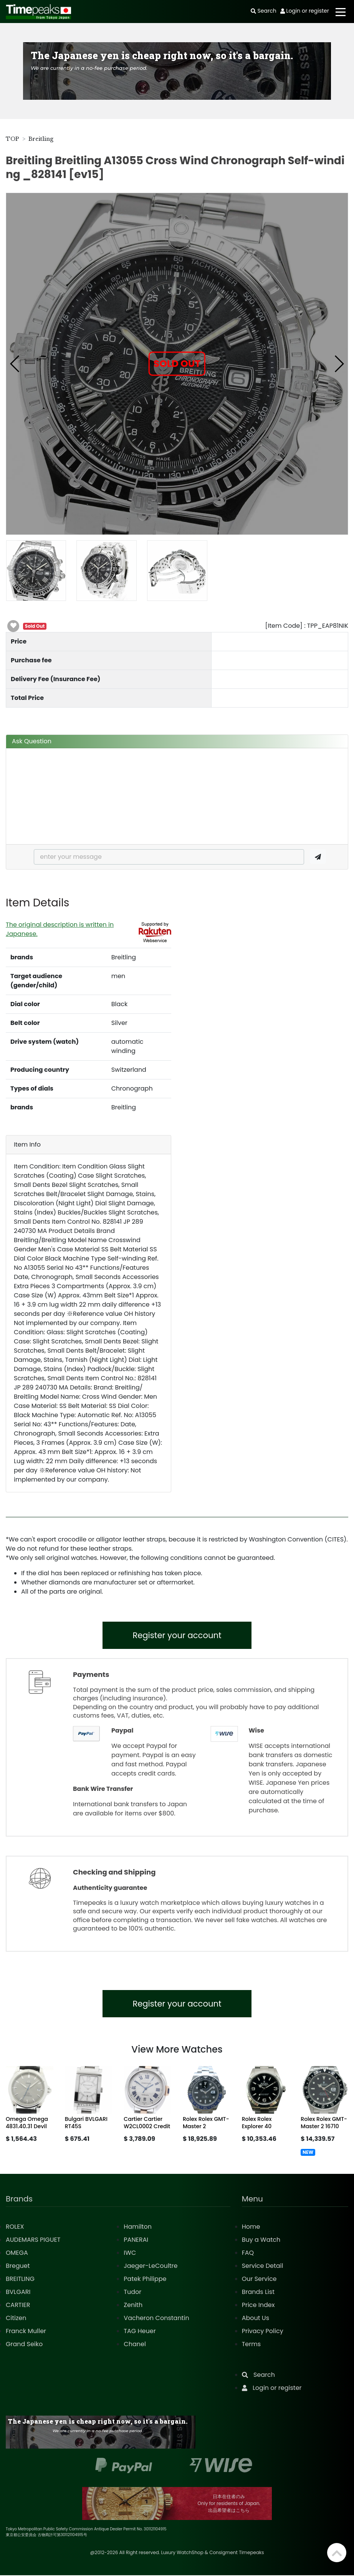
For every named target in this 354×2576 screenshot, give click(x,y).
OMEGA (17, 2253)
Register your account (177, 1636)
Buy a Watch (261, 2240)
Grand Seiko (24, 2344)
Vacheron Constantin (156, 2318)
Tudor (132, 2292)
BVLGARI (18, 2292)
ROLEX (15, 2227)
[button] (15, 363)
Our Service (259, 2279)
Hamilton (138, 2227)
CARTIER (18, 2305)
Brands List (258, 2292)
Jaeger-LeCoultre (150, 2266)
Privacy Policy (262, 2331)
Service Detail (262, 2266)
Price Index (258, 2305)
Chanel (135, 2344)
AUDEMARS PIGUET (33, 2240)
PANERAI (136, 2240)
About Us (255, 2318)
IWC (130, 2253)
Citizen (16, 2318)
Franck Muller (26, 2331)
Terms (251, 2344)
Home (251, 2227)
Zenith (133, 2305)
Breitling (40, 138)
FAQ (248, 2253)
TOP (12, 138)
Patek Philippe (145, 2279)
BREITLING (20, 2279)
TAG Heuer (139, 2331)
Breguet (18, 2266)
